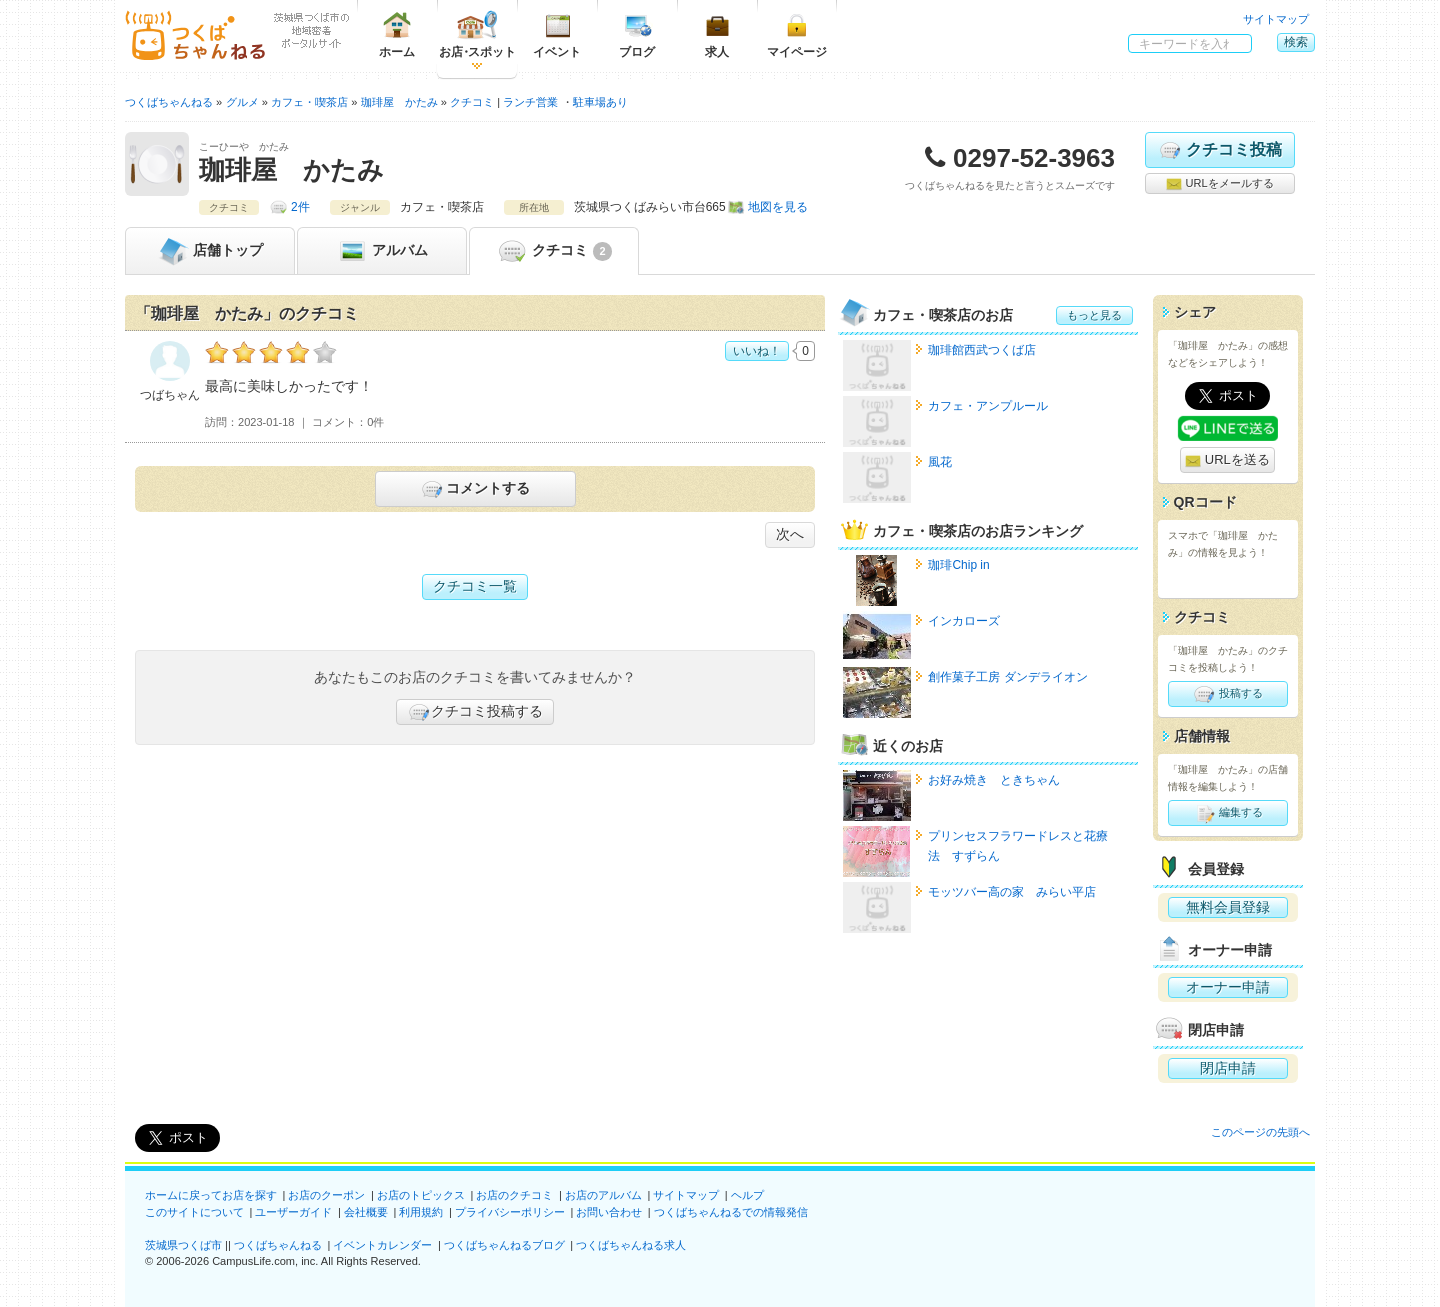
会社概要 (366, 1212)
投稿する (1227, 694)
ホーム (397, 34)
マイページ (797, 34)
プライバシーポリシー (510, 1212)
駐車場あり (600, 102)
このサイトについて (194, 1212)
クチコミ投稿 (1219, 150)
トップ (210, 251)
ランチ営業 (530, 102)
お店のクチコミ (514, 1195)
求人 (717, 34)
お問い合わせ (609, 1212)
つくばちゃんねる (278, 1245)
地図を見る (778, 207)
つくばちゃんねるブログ (504, 1245)
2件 (300, 207)
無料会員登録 (1228, 907)
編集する (1227, 813)
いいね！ (757, 351)
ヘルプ (747, 1195)
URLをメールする (1219, 184)
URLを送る (1227, 460)
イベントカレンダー (382, 1245)
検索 (1296, 42)
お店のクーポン (326, 1195)
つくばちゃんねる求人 (631, 1245)
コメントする (474, 489)
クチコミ (553, 251)
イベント (557, 34)
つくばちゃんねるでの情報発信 (731, 1212)
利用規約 (421, 1212)
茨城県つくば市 (183, 1245)
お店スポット (477, 34)
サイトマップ (1276, 19)
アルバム (382, 251)
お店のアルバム (603, 1195)
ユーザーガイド (293, 1212)
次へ (790, 534)
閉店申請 (1228, 1068)
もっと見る (1094, 315)
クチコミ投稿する (475, 712)
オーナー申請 (1228, 987)
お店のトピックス (421, 1195)
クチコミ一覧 (475, 586)
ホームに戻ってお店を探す (211, 1195)
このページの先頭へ (1260, 1132)
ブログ (637, 34)
